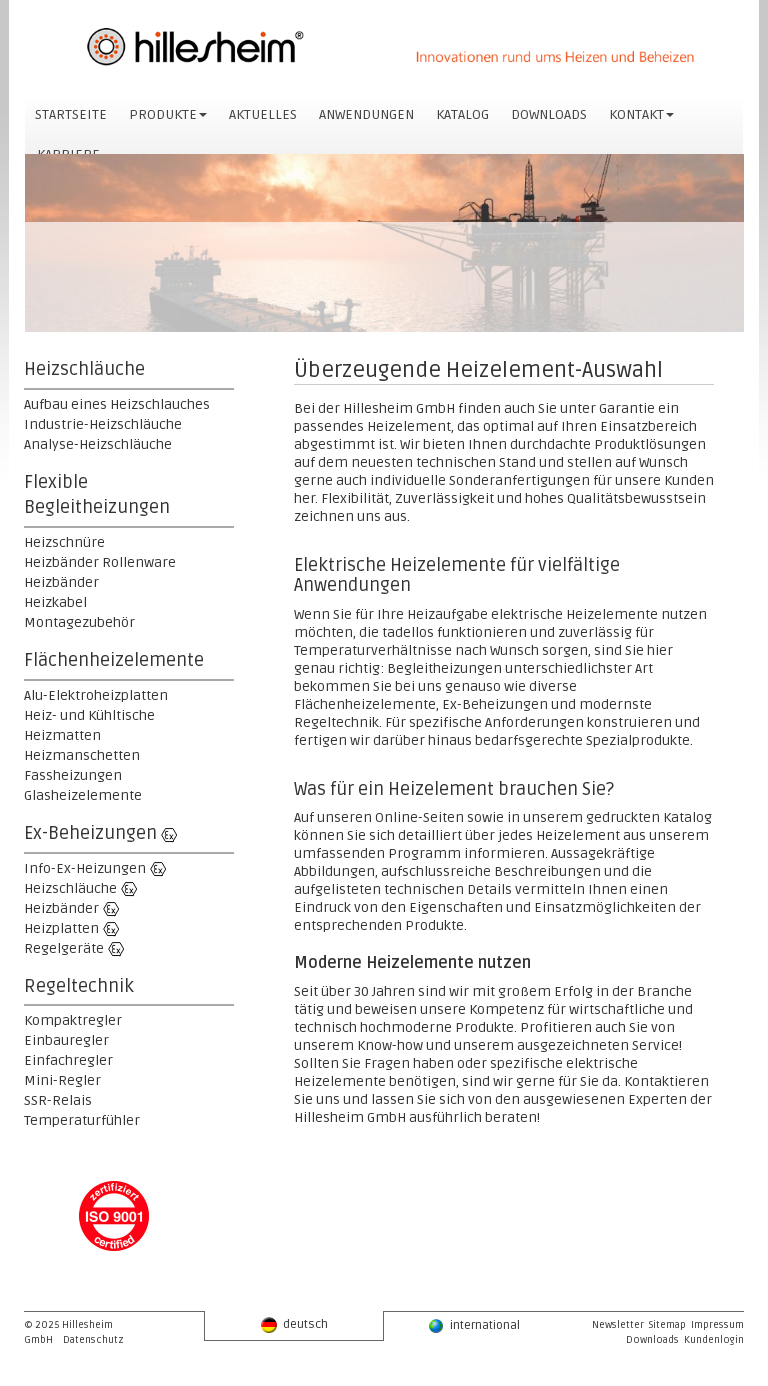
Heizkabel (55, 602)
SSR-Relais (58, 1100)
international (474, 1326)
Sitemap (667, 1325)
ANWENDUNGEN (366, 114)
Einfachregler (68, 1060)
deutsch (294, 1325)
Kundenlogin (714, 1340)
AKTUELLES (263, 114)
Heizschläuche (84, 369)
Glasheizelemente (83, 795)
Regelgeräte (64, 948)
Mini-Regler (62, 1080)
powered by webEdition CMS (759, 1380)
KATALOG (462, 114)
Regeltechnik (79, 986)
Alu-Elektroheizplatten (96, 695)
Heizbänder (61, 582)
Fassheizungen (73, 775)
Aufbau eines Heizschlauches (117, 404)
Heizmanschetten (82, 755)
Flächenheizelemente (114, 660)
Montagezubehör (79, 622)
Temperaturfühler (82, 1120)
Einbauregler (66, 1040)
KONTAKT (641, 114)
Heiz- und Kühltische (89, 715)
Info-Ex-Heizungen (85, 868)
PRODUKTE (168, 114)
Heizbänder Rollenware (100, 562)
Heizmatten (62, 735)
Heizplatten (61, 928)
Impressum (717, 1325)
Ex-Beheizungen (90, 833)
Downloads (652, 1340)
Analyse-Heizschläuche (98, 444)
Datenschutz (93, 1340)
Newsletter (618, 1325)
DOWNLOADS (549, 114)
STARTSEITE (71, 114)
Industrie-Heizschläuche (103, 424)
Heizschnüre (64, 542)
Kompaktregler (73, 1020)
